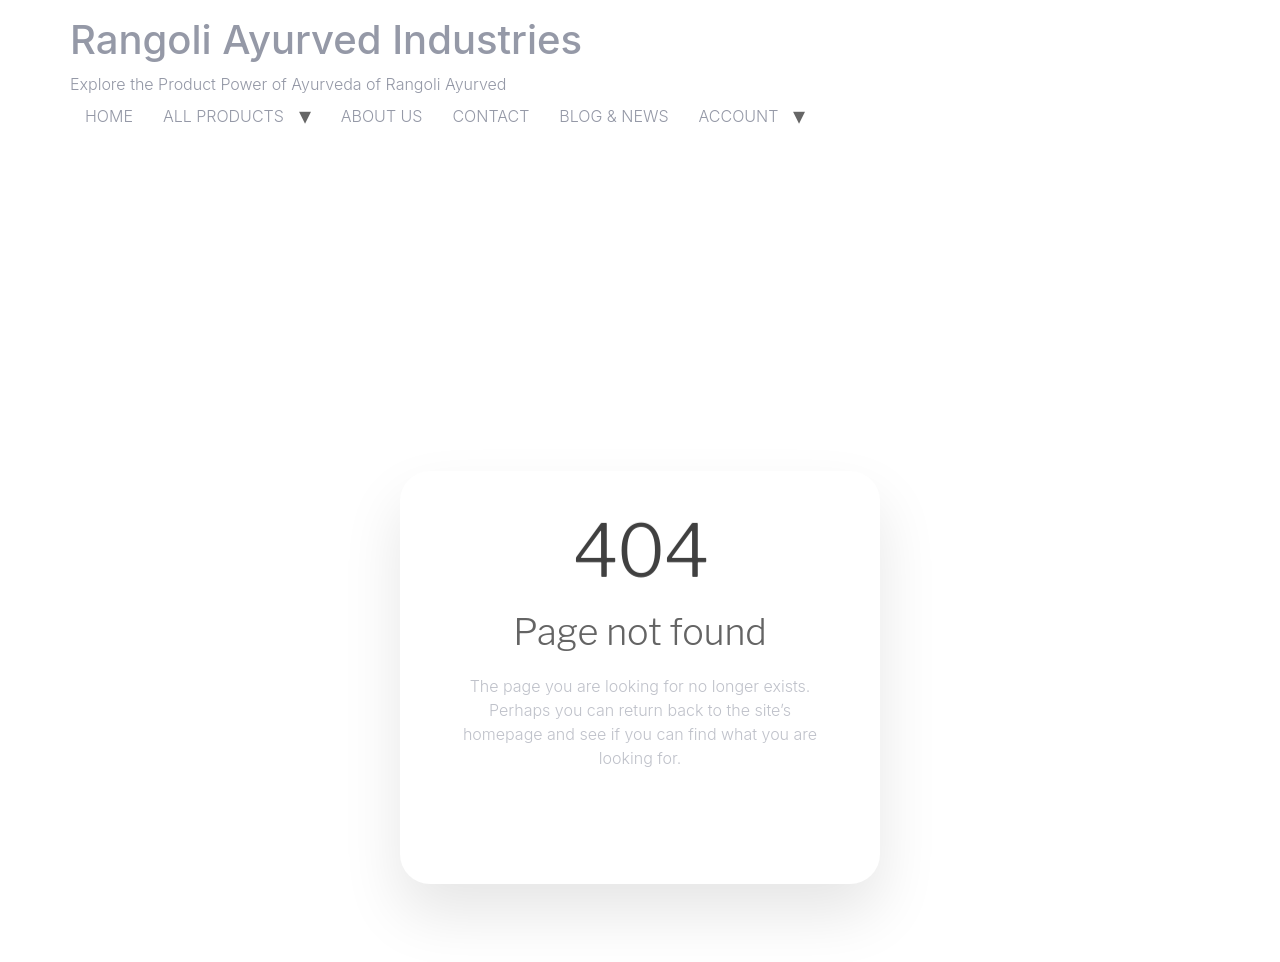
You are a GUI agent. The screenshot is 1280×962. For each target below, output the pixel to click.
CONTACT (490, 116)
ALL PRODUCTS (223, 116)
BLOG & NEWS (613, 116)
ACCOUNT (739, 116)
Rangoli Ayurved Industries (326, 39)
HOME (109, 116)
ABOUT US (382, 116)
